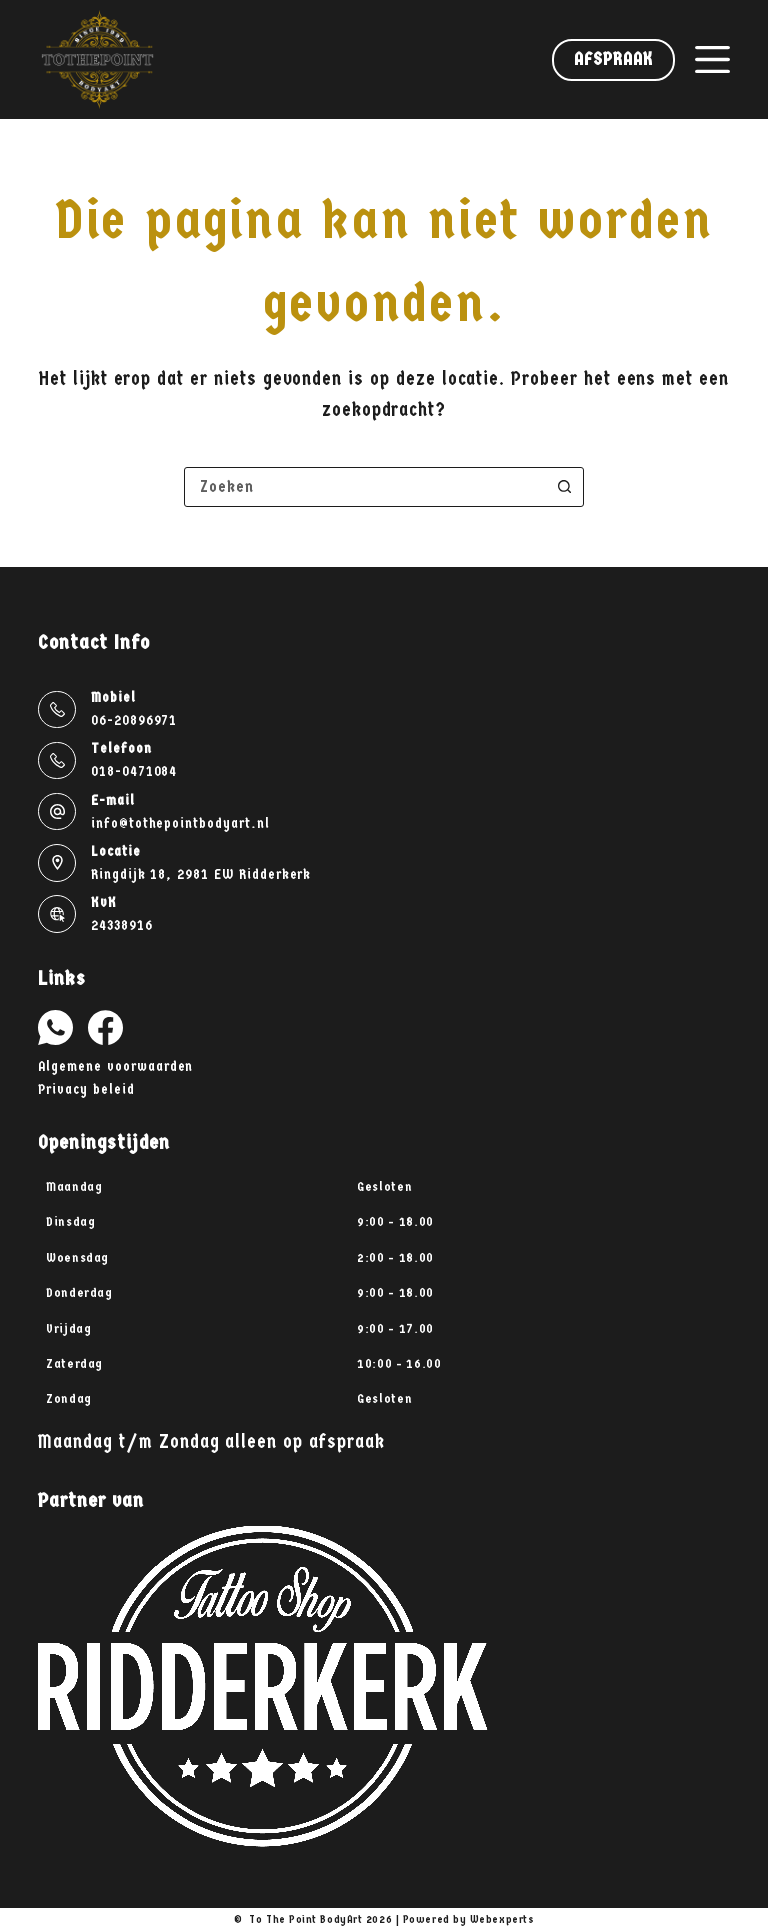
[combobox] (365, 487)
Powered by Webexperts (469, 1919)
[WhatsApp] (55, 1027)
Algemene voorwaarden (115, 1066)
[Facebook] (105, 1027)
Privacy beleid (86, 1089)
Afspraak (613, 59)
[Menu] (712, 59)
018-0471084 (134, 771)
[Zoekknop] (564, 487)
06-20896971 (134, 720)
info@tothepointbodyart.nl (180, 823)
